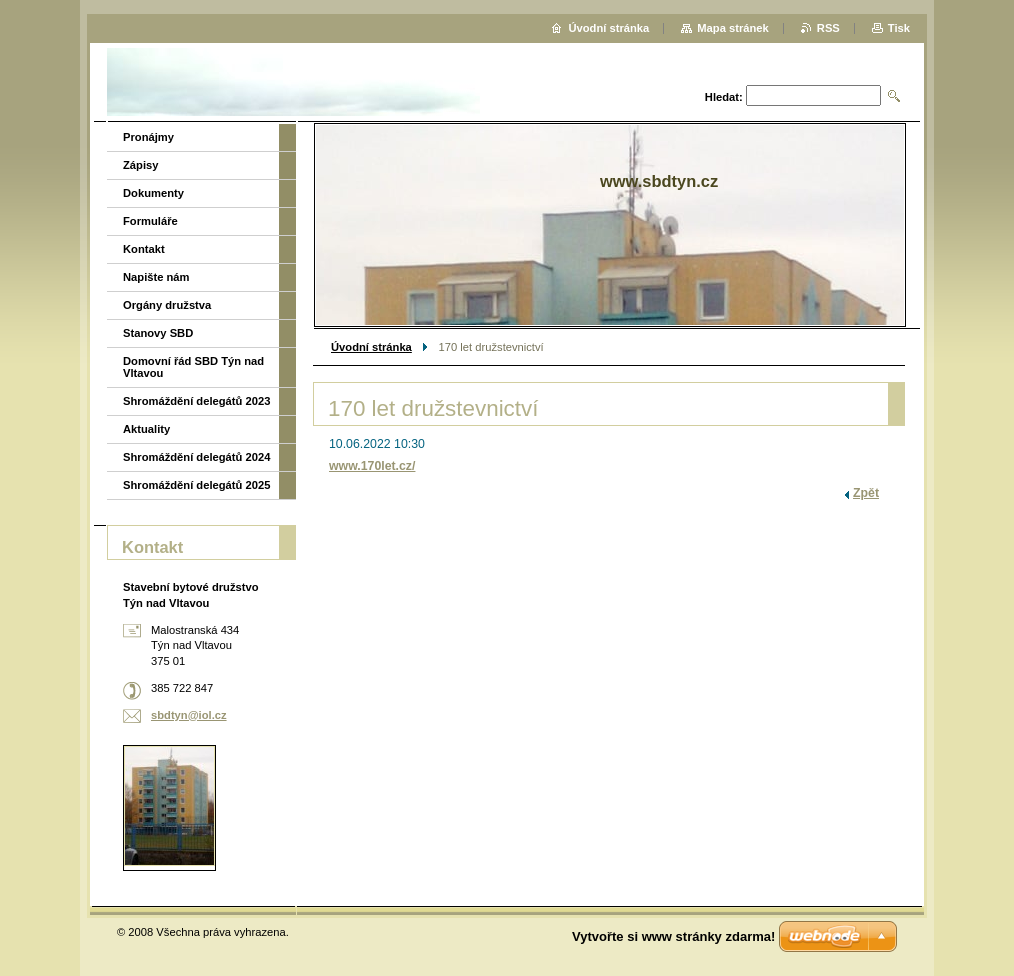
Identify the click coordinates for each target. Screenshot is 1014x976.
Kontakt (144, 249)
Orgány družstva (167, 305)
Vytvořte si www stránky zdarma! (673, 936)
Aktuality (146, 429)
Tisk (899, 28)
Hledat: (724, 97)
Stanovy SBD (158, 333)
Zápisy (140, 165)
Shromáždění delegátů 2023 (196, 401)
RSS (828, 28)
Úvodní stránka (371, 347)
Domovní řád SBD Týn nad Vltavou (193, 367)
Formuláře (150, 221)
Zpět (866, 493)
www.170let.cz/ (372, 466)
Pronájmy (148, 137)
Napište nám (156, 277)
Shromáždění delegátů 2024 (196, 457)
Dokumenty (153, 193)
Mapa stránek (733, 28)
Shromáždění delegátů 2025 (196, 485)
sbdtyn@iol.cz (189, 715)
